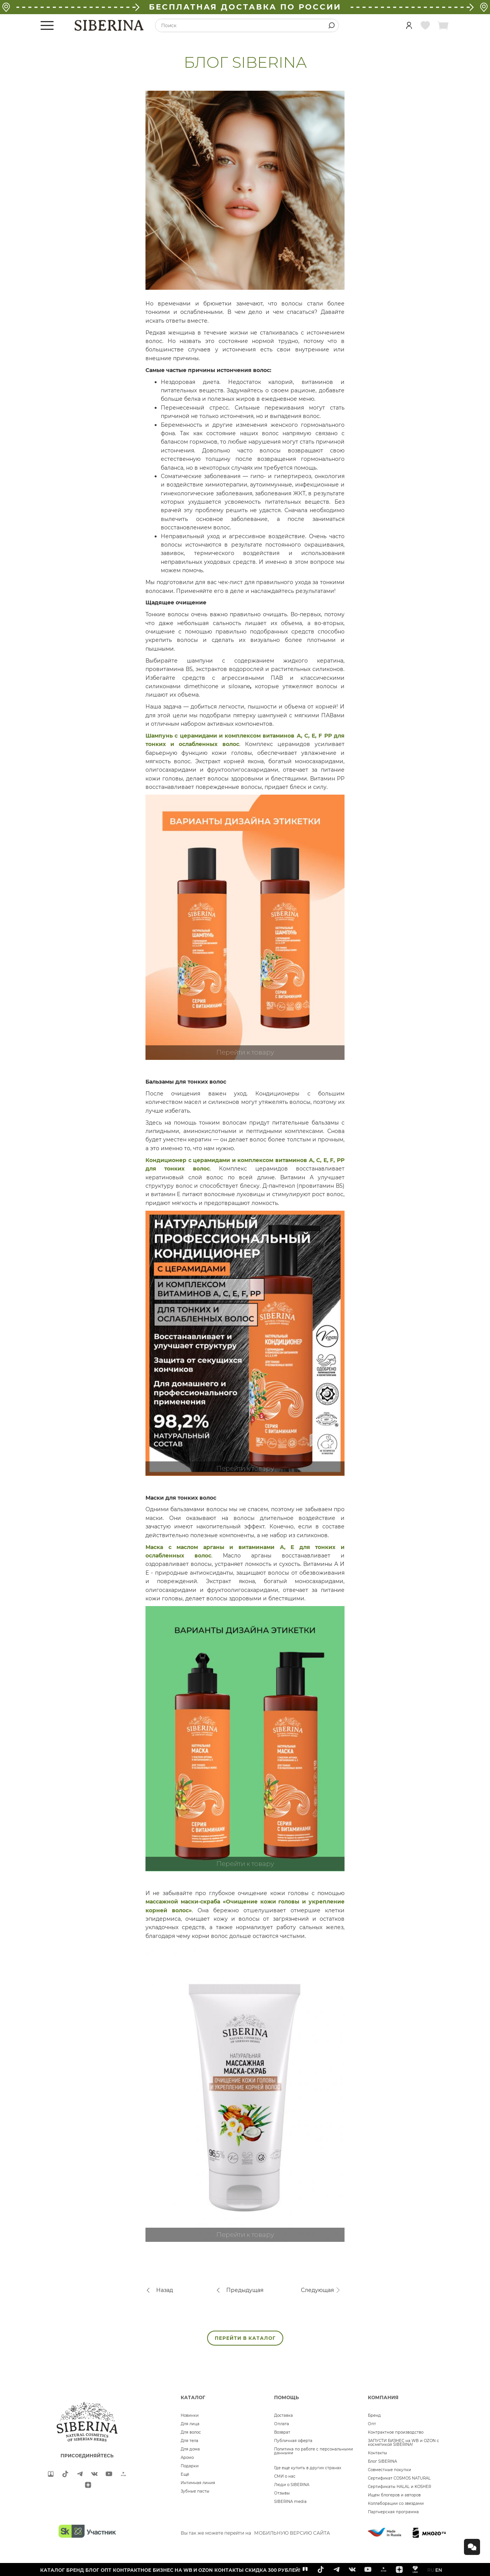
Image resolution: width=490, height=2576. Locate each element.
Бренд (374, 2415)
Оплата (281, 2423)
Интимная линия (198, 2482)
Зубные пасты (195, 2491)
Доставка (283, 2415)
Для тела (189, 2440)
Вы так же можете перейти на (255, 2533)
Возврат (282, 2432)
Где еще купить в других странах (307, 2467)
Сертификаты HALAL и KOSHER (399, 2486)
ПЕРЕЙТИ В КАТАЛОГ (245, 2338)
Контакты (377, 2452)
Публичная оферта (293, 2440)
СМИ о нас (285, 2476)
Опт (372, 2423)
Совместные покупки (389, 2469)
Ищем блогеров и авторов (394, 2495)
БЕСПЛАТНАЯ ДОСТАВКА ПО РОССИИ (245, 6)
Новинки (190, 2415)
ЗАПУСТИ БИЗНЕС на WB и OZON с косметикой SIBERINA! (403, 2442)
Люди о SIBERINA (291, 2484)
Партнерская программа (393, 2511)
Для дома (190, 2449)
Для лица (190, 2423)
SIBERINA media (290, 2501)
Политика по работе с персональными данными (313, 2451)
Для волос (191, 2432)
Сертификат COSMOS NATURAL (399, 2478)
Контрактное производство (395, 2432)
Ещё (185, 2474)
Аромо (187, 2457)
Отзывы (282, 2493)
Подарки (190, 2465)
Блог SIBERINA (382, 2461)
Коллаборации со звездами (396, 2503)
